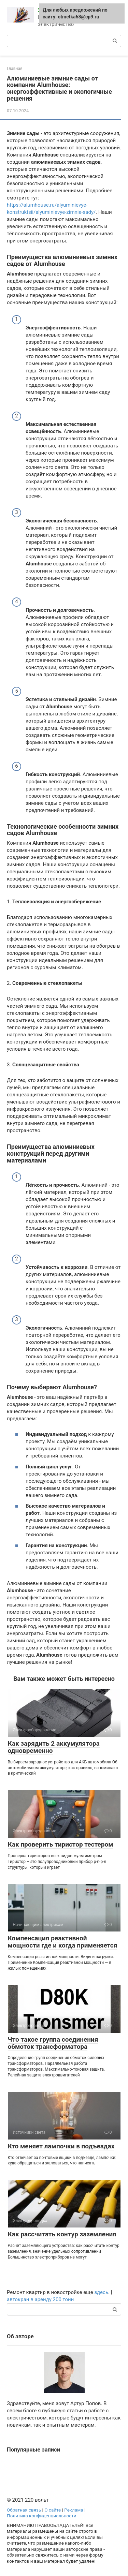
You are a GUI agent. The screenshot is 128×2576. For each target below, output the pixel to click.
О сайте (52, 2510)
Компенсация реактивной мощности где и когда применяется (62, 1941)
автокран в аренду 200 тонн (40, 2299)
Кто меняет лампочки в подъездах (61, 2146)
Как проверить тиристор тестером (60, 1844)
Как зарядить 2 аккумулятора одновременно (54, 1747)
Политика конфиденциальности (41, 2515)
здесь (101, 2292)
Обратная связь (24, 2510)
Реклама (73, 2510)
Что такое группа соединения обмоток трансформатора (53, 2043)
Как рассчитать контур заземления (62, 2234)
